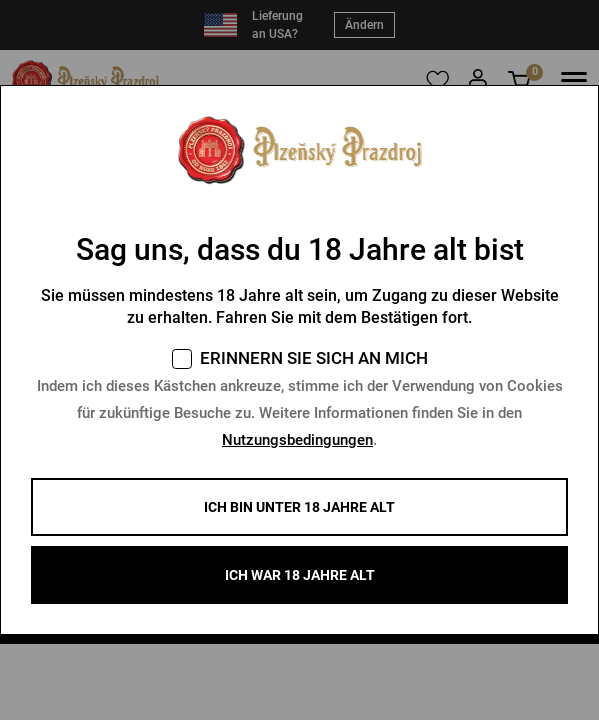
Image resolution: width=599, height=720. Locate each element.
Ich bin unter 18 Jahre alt (299, 507)
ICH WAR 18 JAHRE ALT (300, 575)
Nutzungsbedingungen (297, 440)
